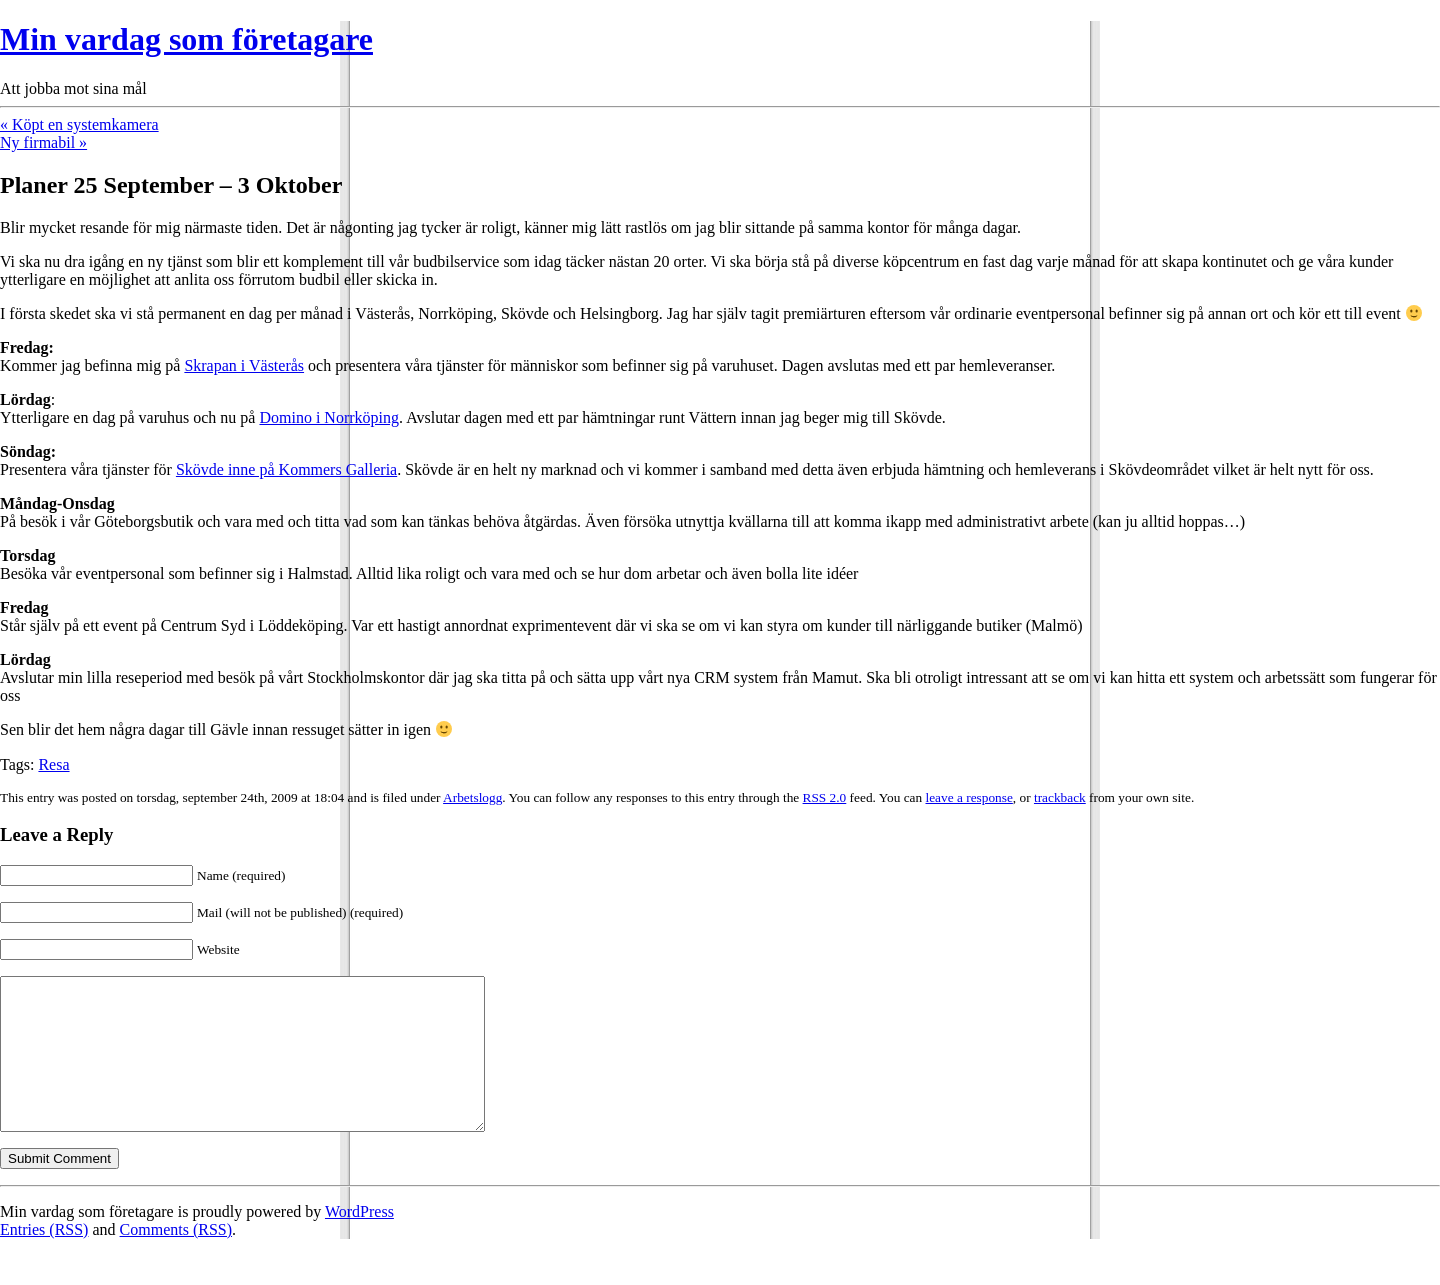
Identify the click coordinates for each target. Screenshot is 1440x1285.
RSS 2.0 (825, 797)
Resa (53, 764)
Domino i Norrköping (329, 417)
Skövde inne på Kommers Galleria (286, 469)
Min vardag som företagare (186, 39)
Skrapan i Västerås (244, 365)
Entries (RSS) (44, 1259)
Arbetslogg (472, 797)
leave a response (969, 797)
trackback (1060, 797)
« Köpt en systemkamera (79, 124)
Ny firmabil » (43, 142)
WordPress (359, 1241)
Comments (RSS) (176, 1259)
